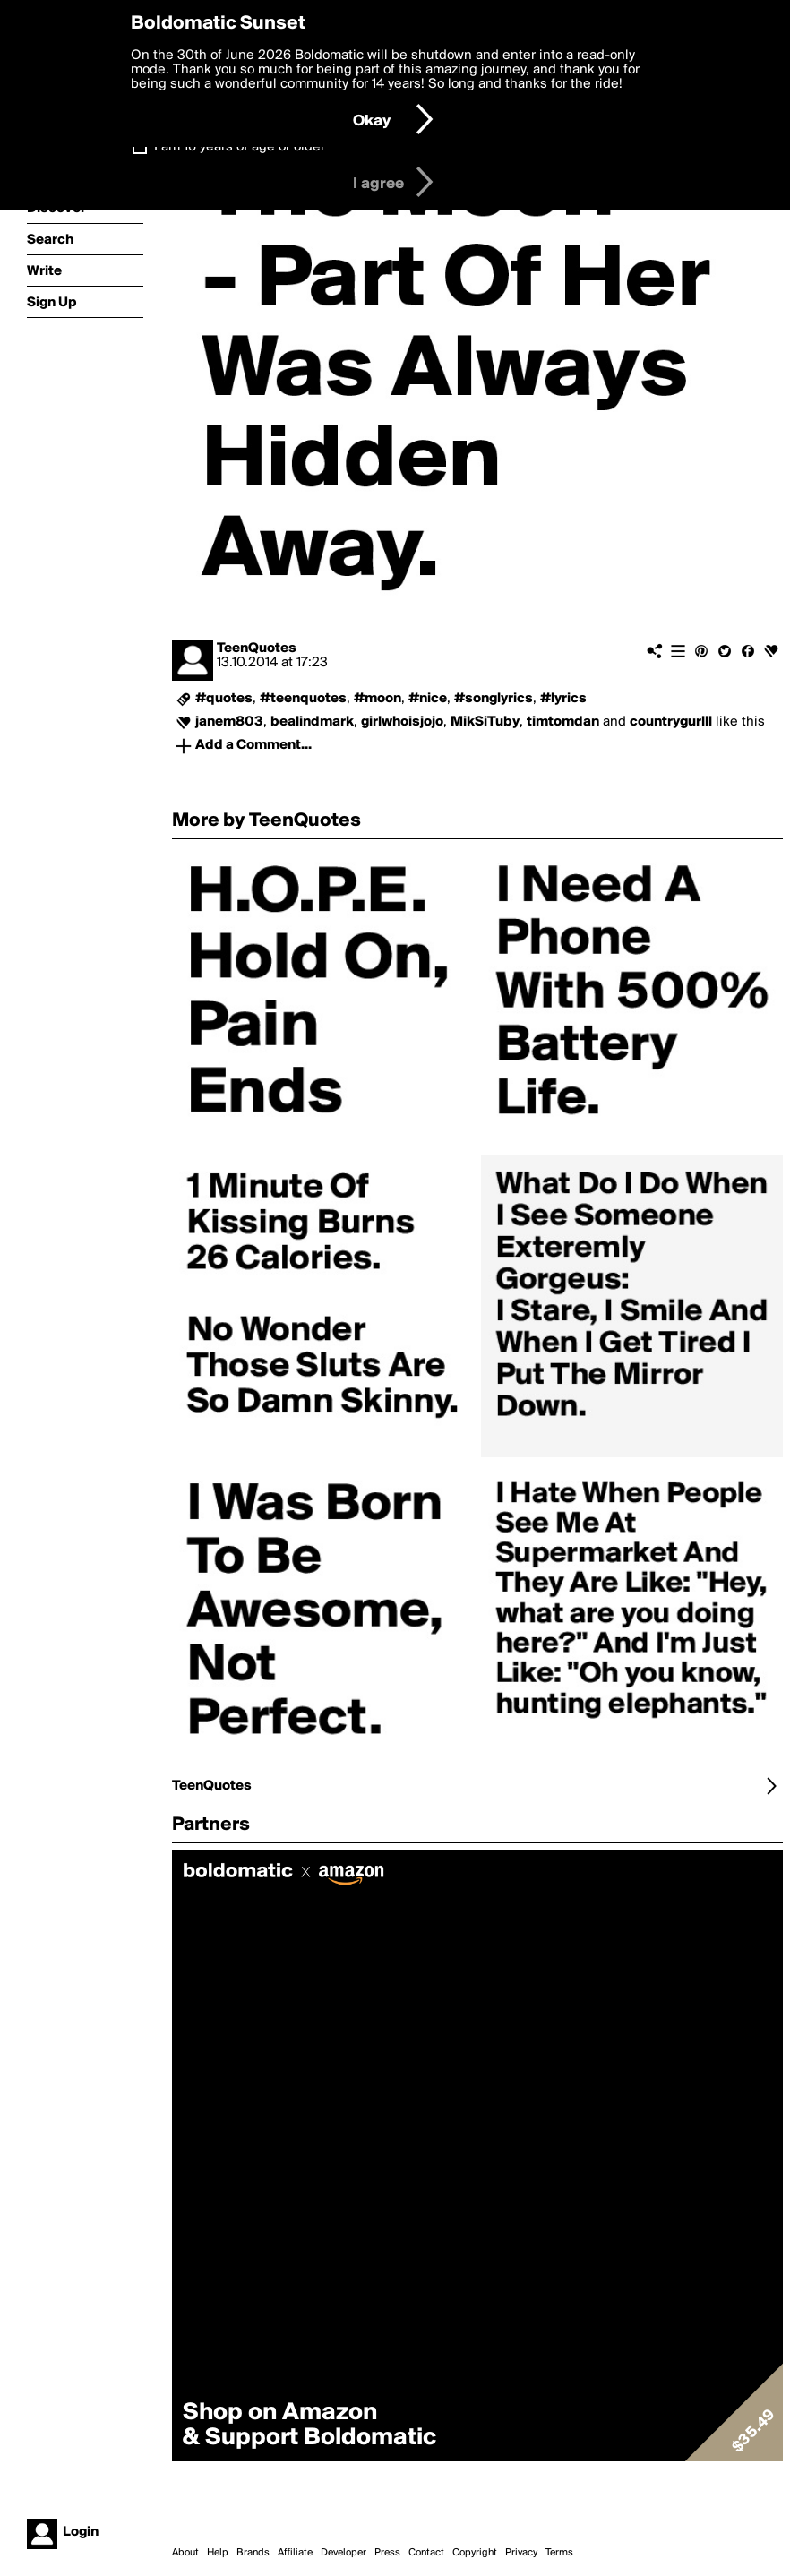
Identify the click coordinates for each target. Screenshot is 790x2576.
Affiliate (295, 2552)
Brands (253, 2552)
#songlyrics (493, 698)
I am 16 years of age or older (239, 147)
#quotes (224, 698)
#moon (377, 698)
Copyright (474, 2552)
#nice (427, 698)
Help (217, 2552)
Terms (559, 2552)
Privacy (521, 2552)
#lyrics (563, 698)
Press (387, 2552)
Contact (426, 2552)
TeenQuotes (256, 648)
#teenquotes (303, 698)
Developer (343, 2552)
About (185, 2552)
